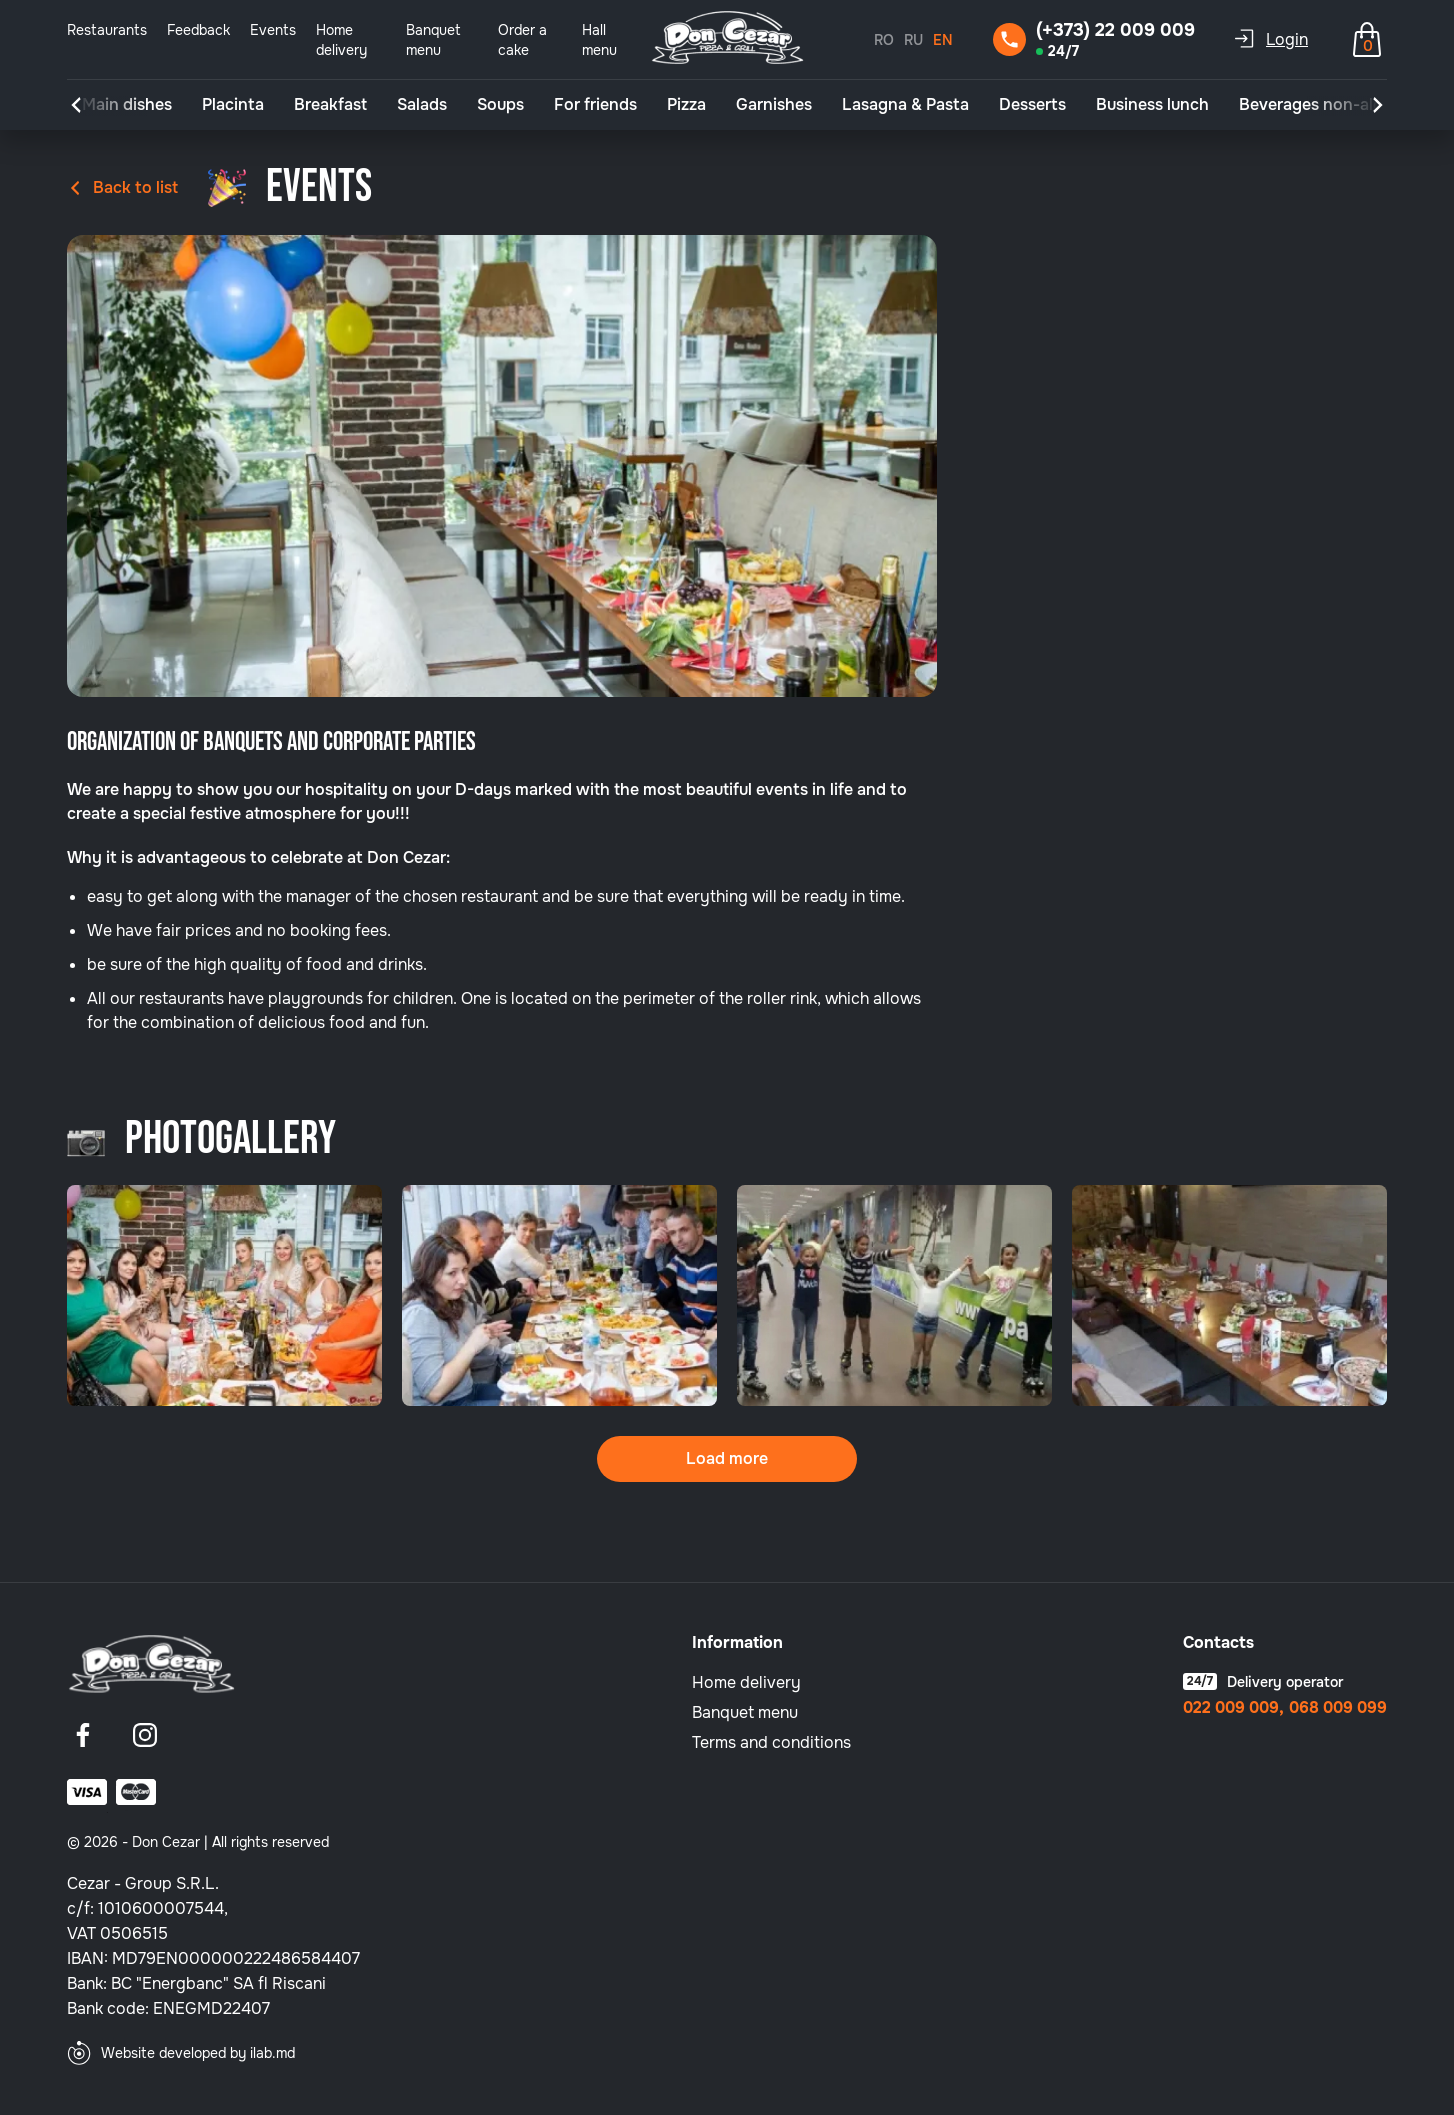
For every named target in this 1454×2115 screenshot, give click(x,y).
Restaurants (107, 30)
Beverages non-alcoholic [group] (1334, 105)
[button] (76, 105)
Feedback (198, 30)
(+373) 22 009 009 (1115, 30)
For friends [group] (595, 105)
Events (273, 30)
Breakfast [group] (330, 105)
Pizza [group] (686, 105)
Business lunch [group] (1152, 105)
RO (884, 40)
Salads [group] (422, 105)
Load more (727, 1458)
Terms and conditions (771, 1742)
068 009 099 (1338, 1708)
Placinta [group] (233, 105)
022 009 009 (1231, 1708)
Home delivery (746, 1682)
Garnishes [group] (774, 105)
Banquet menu (745, 1712)
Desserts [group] (1032, 105)
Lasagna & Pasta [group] (905, 105)
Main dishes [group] (127, 105)
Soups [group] (500, 105)
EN (943, 40)
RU (913, 40)
